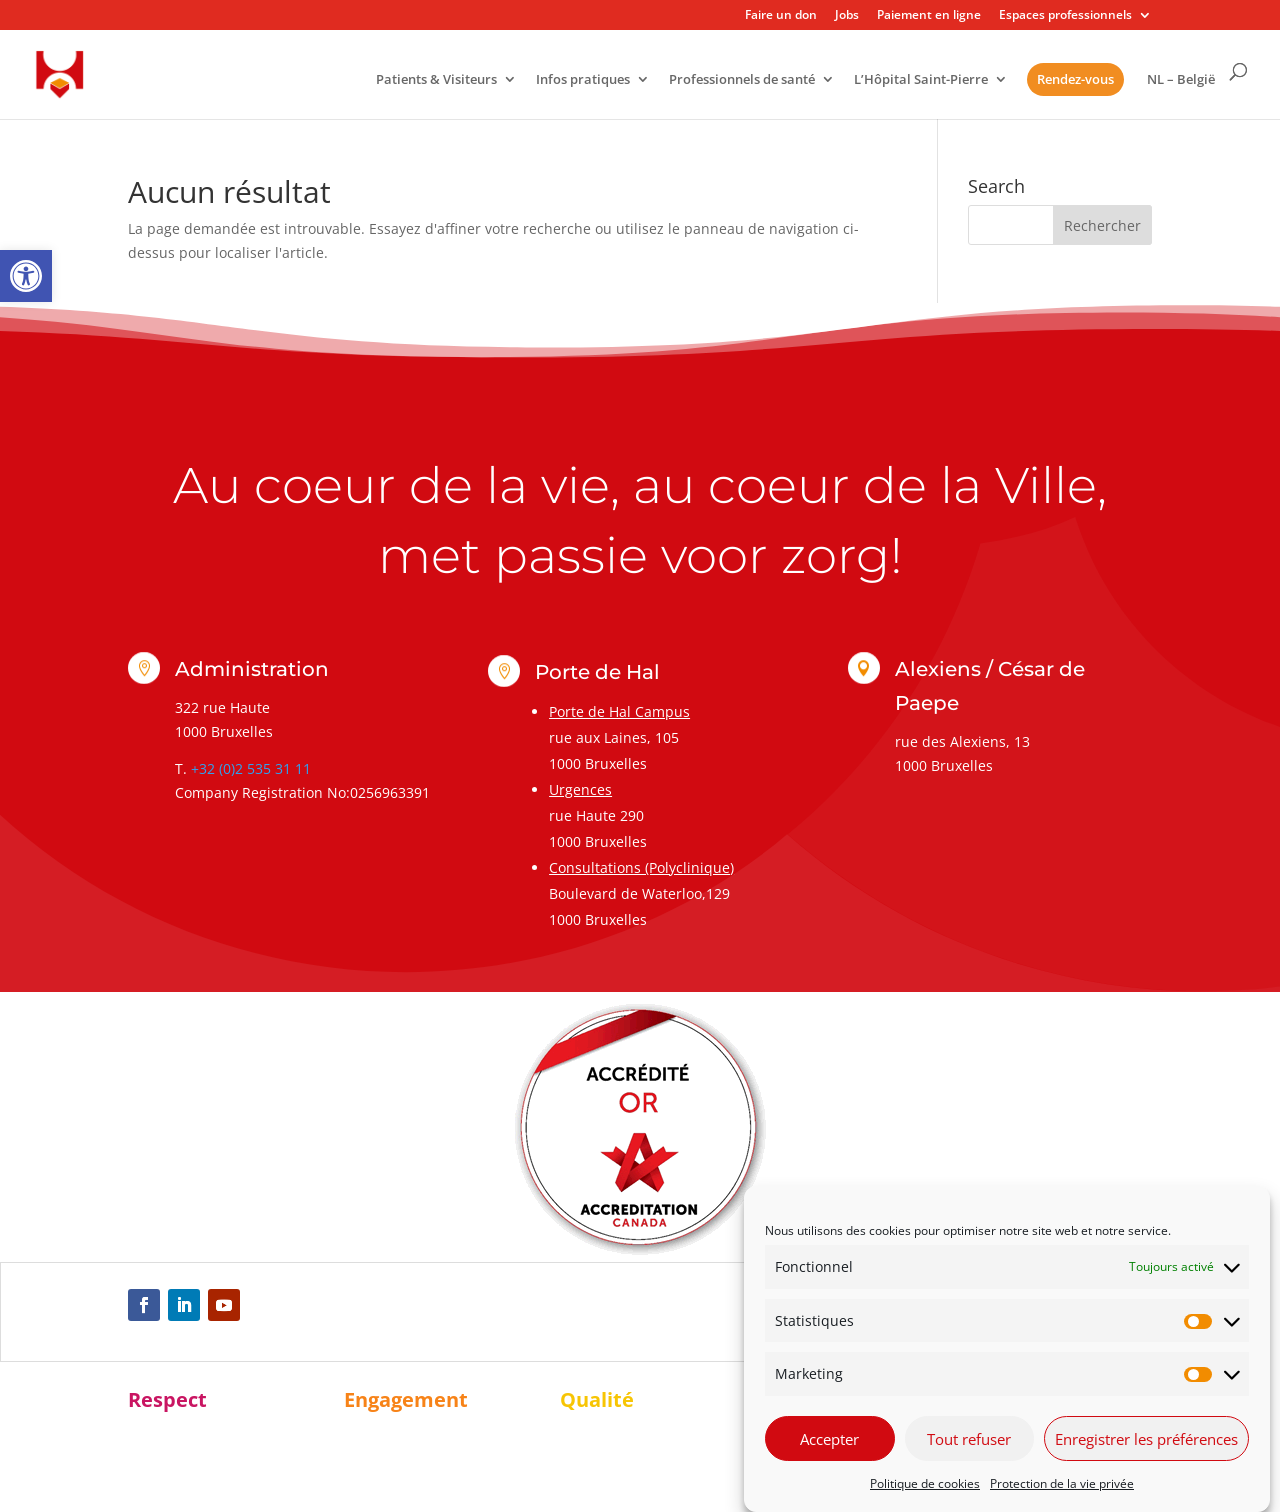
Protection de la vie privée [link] (1062, 1483)
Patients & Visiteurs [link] (436, 80)
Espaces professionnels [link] (1065, 16)
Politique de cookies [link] (925, 1483)
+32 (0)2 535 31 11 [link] (251, 768)
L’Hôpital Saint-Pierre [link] (921, 80)
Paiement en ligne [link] (929, 16)
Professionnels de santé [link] (742, 80)
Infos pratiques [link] (583, 80)
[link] (26, 276)
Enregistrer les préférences (1146, 1439)
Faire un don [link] (781, 16)
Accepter (829, 1439)
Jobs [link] (847, 16)
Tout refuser (969, 1439)
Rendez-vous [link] (1075, 79)
